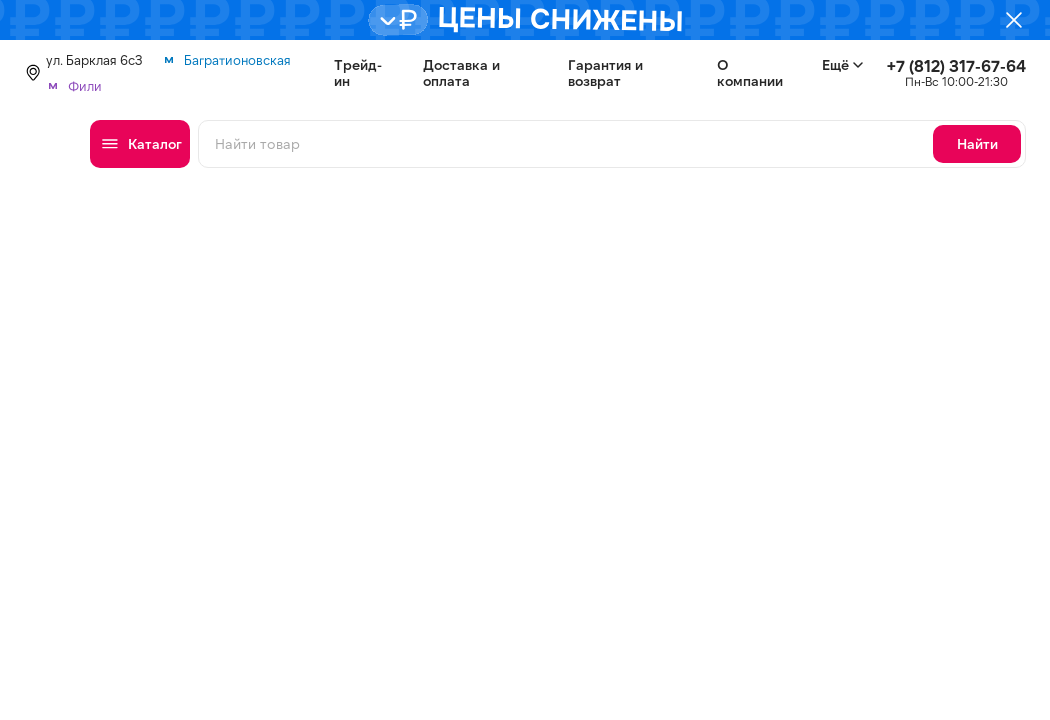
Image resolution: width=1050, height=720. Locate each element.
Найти (977, 143)
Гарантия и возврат (605, 73)
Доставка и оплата (461, 73)
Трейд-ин (358, 73)
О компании (750, 73)
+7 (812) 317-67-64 (956, 65)
